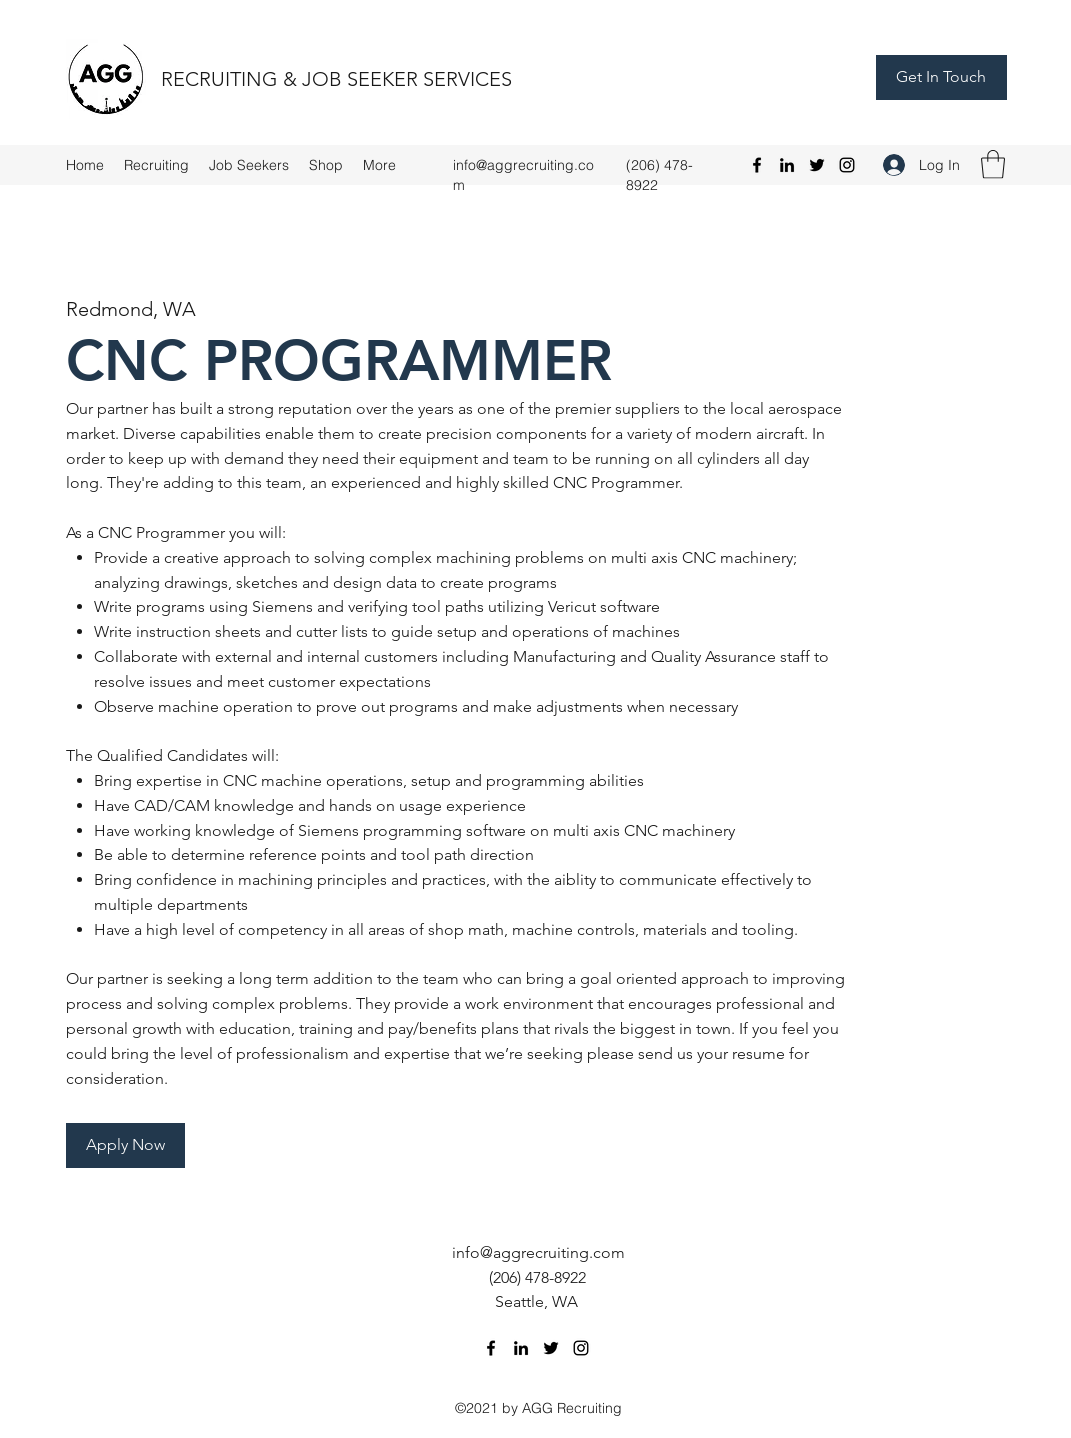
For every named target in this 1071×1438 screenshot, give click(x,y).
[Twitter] (817, 165)
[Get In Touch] (941, 77)
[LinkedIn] (787, 165)
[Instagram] (847, 165)
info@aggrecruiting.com (538, 1252)
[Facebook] (757, 165)
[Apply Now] (125, 1145)
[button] (993, 164)
